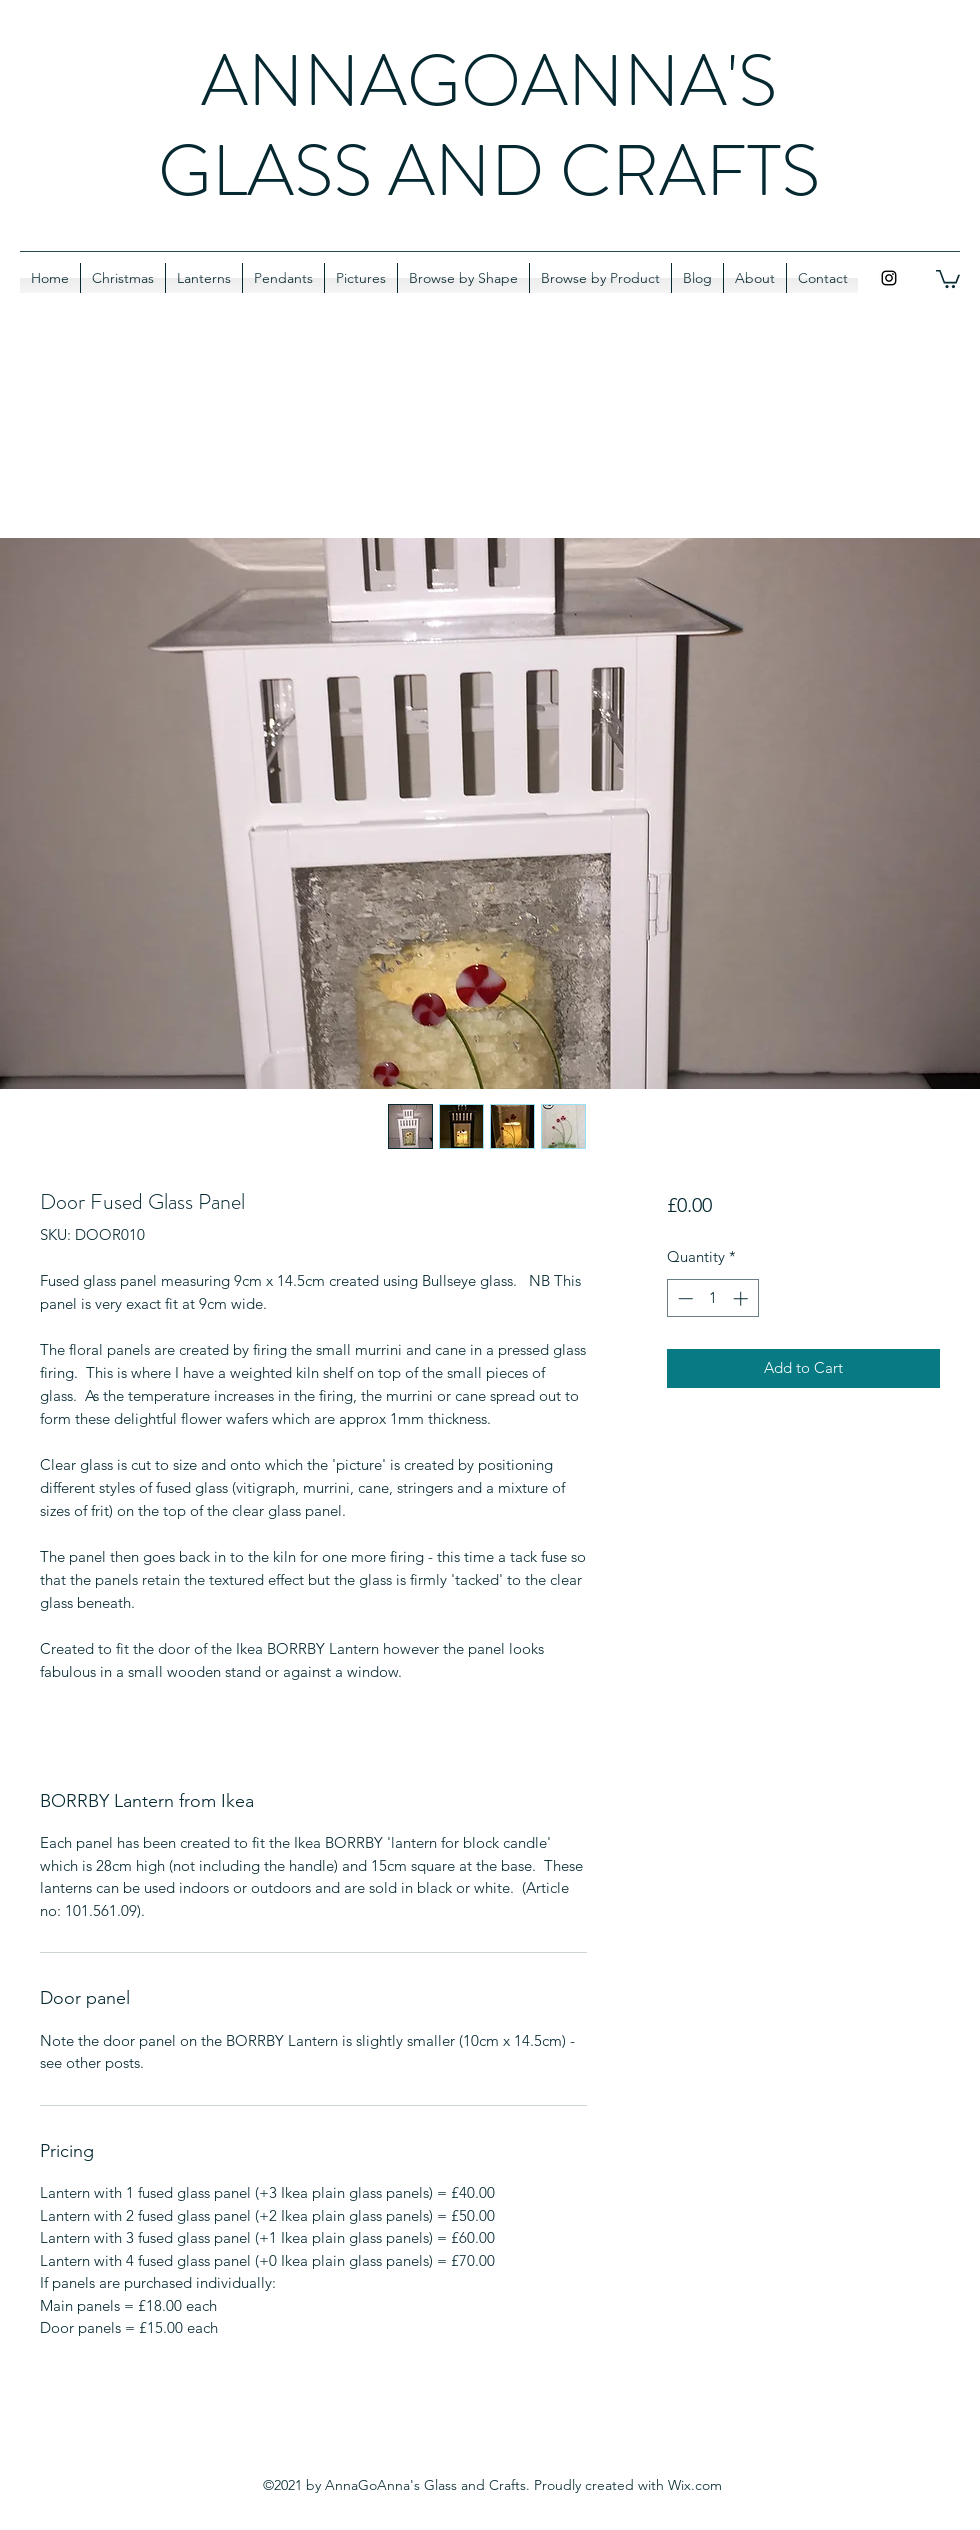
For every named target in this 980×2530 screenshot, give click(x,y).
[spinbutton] (712, 1298)
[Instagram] (889, 278)
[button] (948, 278)
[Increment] (742, 1298)
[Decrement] (683, 1298)
